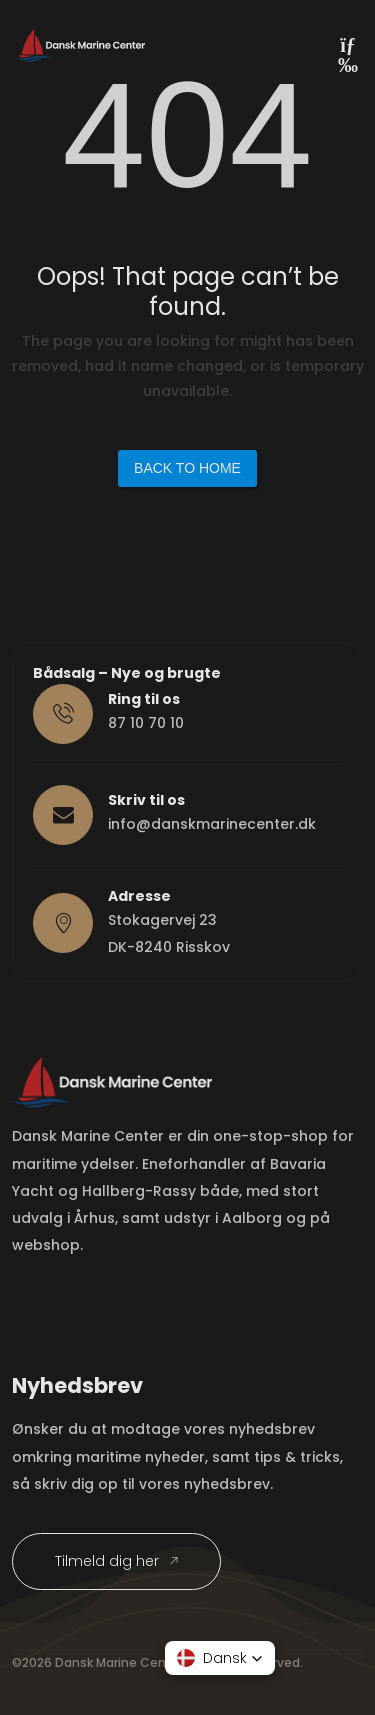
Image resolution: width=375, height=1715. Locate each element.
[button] (220, 1658)
